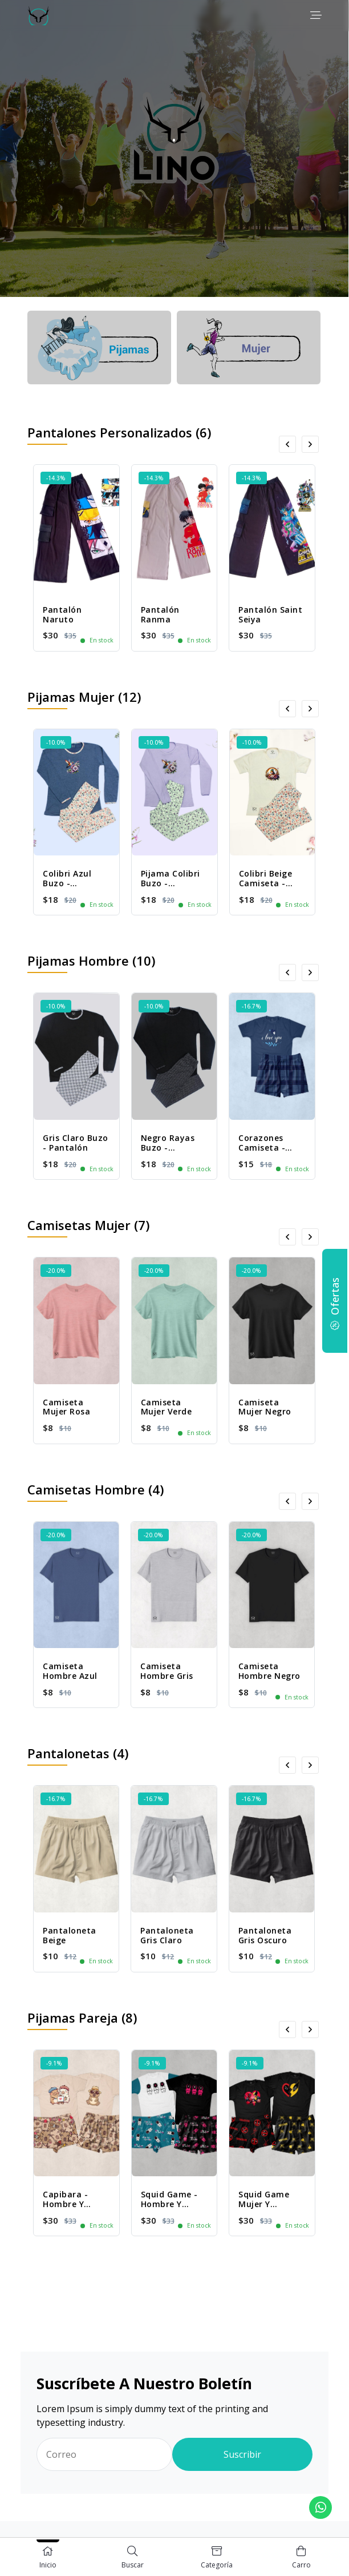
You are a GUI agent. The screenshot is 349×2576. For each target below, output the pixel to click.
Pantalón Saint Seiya (270, 614)
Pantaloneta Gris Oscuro (265, 1935)
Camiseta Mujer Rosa (66, 1407)
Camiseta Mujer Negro (264, 1407)
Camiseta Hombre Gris (166, 1671)
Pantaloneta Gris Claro (167, 1935)
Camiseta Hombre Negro (269, 1671)
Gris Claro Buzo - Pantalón (75, 1142)
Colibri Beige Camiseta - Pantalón (266, 883)
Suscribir (242, 2454)
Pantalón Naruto (62, 614)
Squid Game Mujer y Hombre (263, 2204)
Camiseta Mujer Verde (166, 1407)
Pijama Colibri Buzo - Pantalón (170, 883)
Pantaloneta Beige (69, 1935)
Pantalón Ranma (160, 614)
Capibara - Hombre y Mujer (65, 2204)
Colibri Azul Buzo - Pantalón (67, 883)
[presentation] (287, 444)
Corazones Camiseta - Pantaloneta (265, 1147)
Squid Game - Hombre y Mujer (169, 2204)
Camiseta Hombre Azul (70, 1671)
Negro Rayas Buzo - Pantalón (168, 1147)
